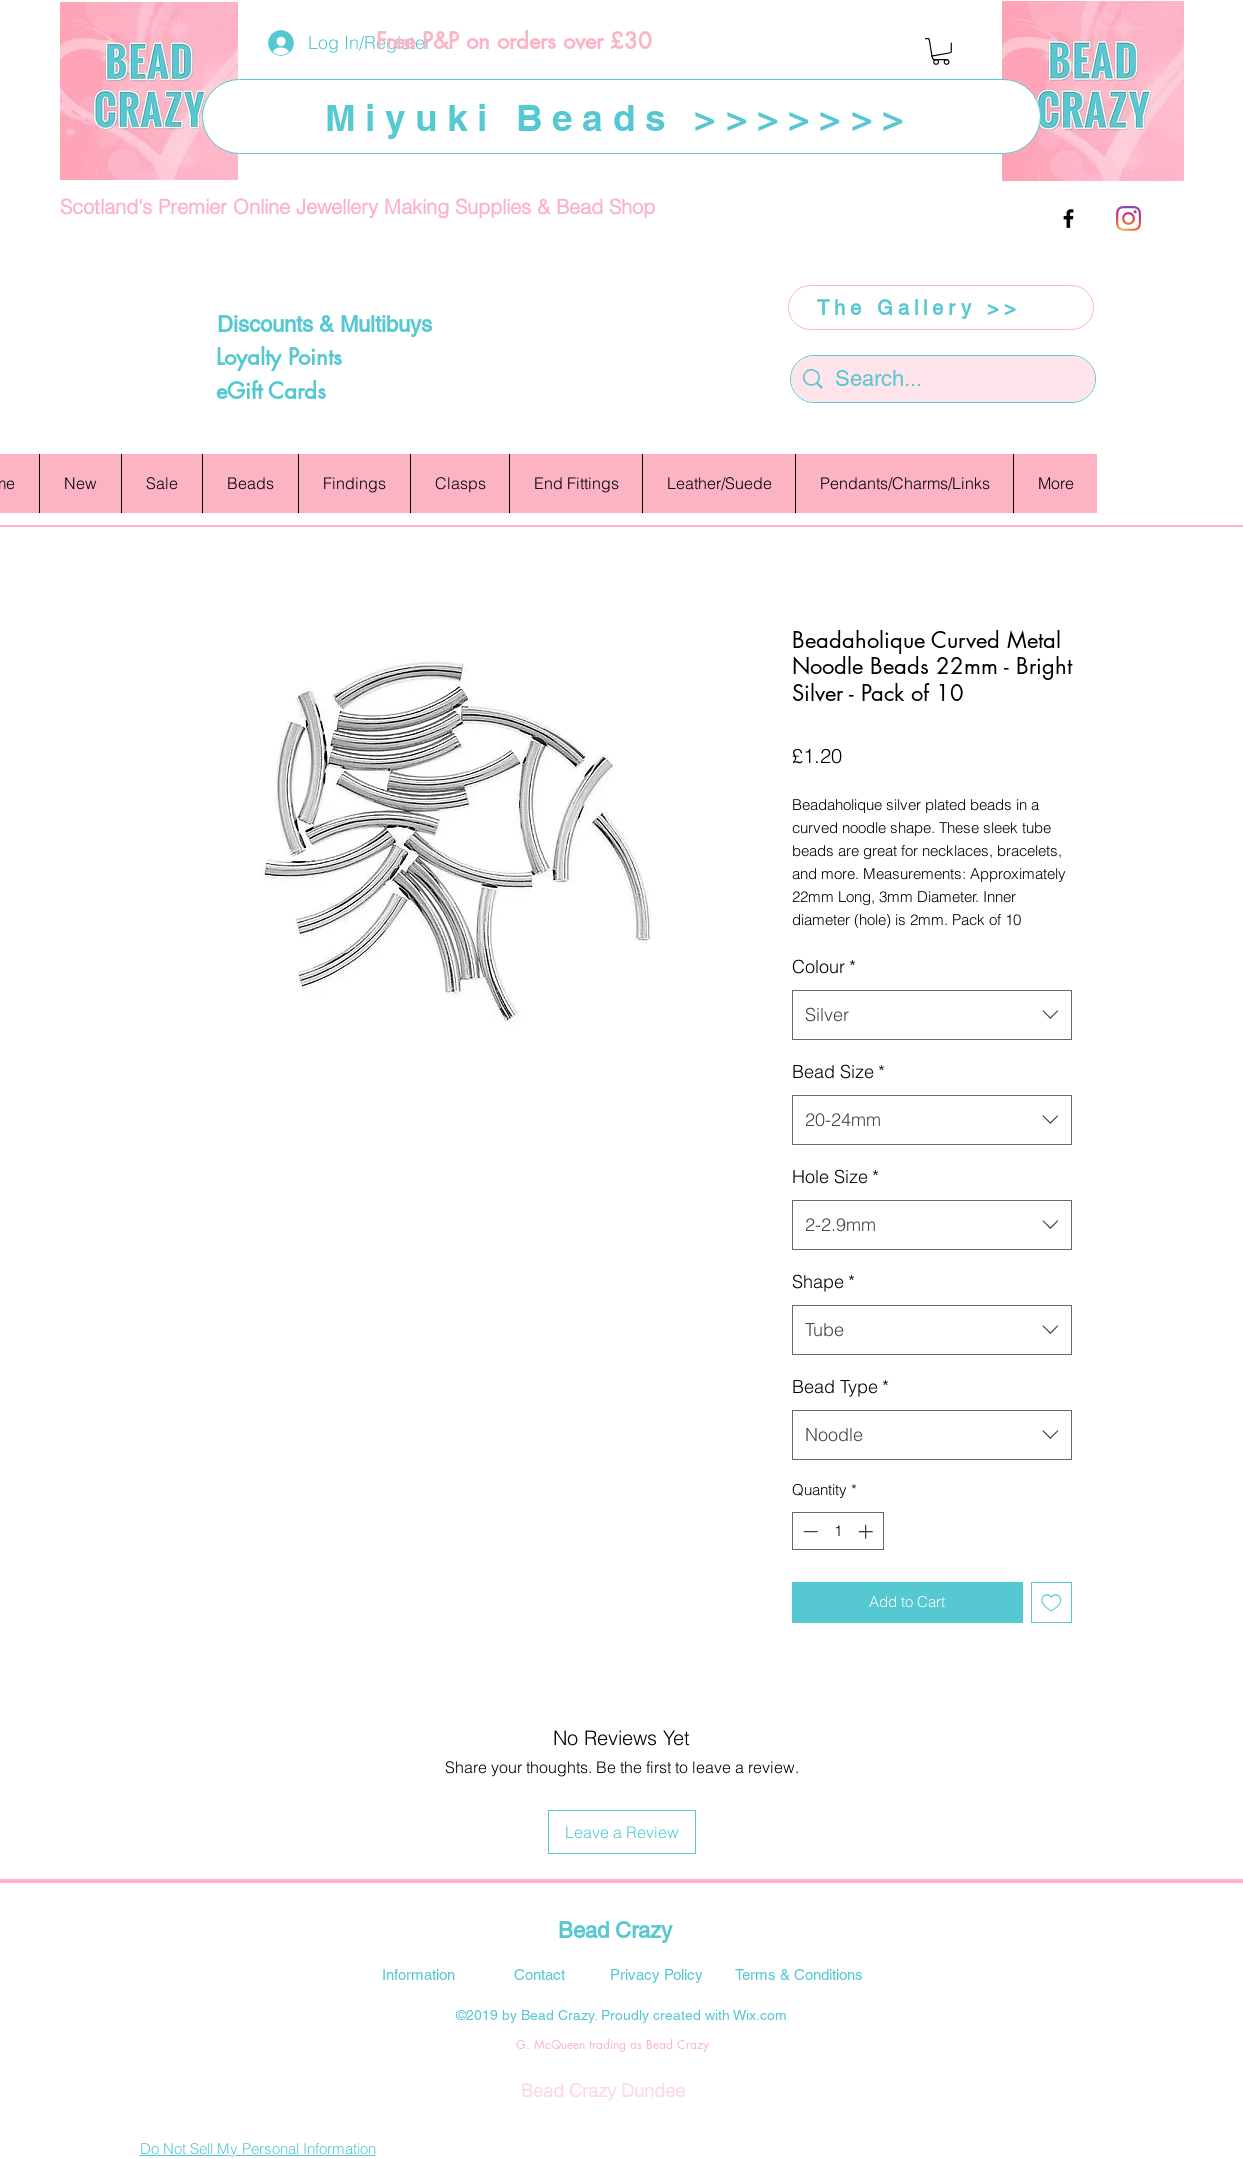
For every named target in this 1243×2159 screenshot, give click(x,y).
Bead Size (838, 1071)
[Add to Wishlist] (1051, 1602)
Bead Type (840, 1386)
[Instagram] (1128, 218)
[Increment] (867, 1531)
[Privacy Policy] (657, 1974)
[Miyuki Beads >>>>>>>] (621, 116)
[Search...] (944, 379)
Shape (823, 1281)
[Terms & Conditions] (799, 1974)
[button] (941, 51)
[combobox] (932, 1015)
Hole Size (835, 1176)
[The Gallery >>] (941, 307)
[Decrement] (808, 1531)
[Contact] (540, 1974)
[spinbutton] (837, 1531)
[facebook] (1068, 218)
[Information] (419, 1974)
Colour (824, 966)
